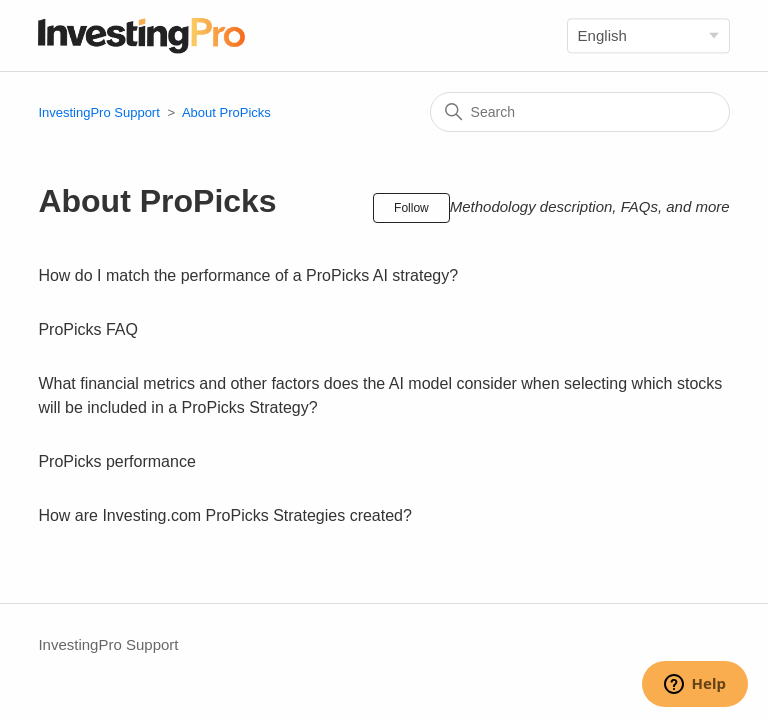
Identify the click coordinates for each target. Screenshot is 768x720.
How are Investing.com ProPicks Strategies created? (225, 515)
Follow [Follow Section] (411, 208)
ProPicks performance (116, 461)
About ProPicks (226, 112)
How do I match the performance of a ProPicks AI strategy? (248, 275)
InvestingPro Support (98, 112)
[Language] (648, 35)
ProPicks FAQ (88, 329)
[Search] (580, 112)
